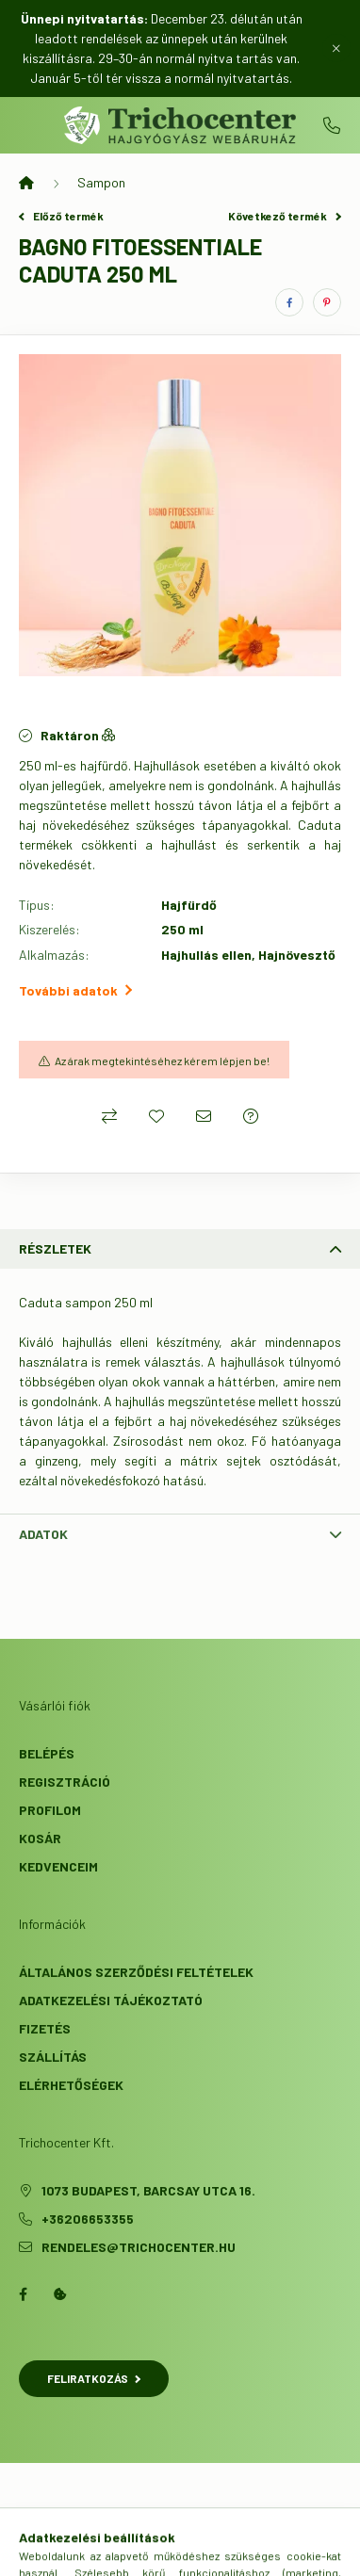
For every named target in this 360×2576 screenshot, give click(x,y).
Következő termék (284, 215)
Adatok (43, 1534)
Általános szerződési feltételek (136, 1972)
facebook (22, 2294)
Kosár (40, 1838)
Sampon (101, 182)
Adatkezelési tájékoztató (111, 2000)
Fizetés (45, 2028)
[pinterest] (327, 302)
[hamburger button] (109, 2552)
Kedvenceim (58, 1866)
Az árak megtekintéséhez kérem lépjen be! (162, 1060)
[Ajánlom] (203, 1116)
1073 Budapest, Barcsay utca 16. (148, 2190)
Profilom (50, 1810)
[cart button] (251, 2552)
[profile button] (203, 2552)
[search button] (156, 2552)
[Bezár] (336, 48)
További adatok (75, 990)
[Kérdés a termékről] (251, 1116)
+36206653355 (332, 125)
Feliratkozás (93, 2378)
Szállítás (53, 2057)
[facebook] (289, 302)
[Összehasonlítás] (109, 1116)
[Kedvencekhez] (156, 1116)
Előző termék (61, 215)
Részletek (55, 1248)
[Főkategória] (26, 182)
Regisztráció (64, 1782)
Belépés (46, 1753)
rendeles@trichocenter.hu (138, 2247)
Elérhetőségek (71, 2085)
